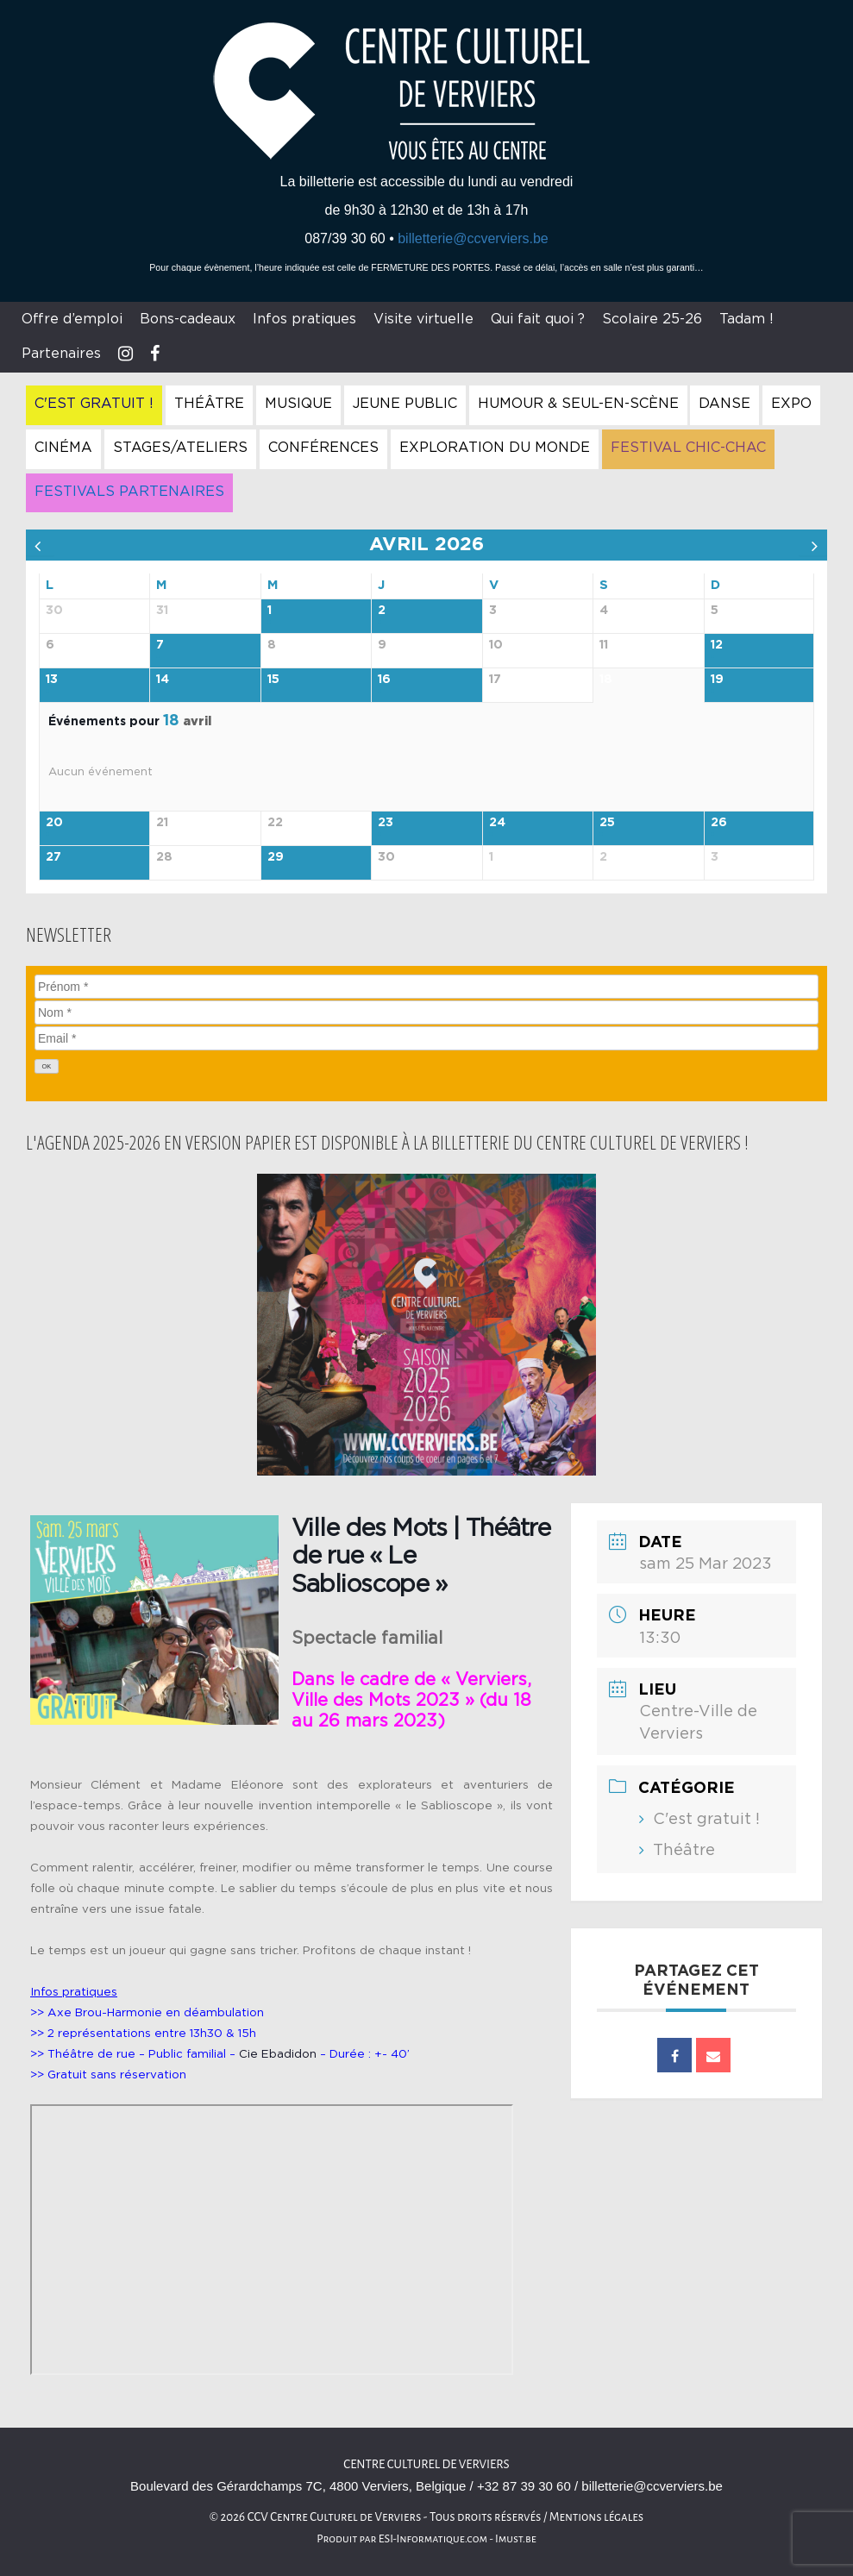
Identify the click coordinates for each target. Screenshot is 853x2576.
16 (384, 680)
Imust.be (515, 2539)
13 (52, 680)
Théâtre (209, 404)
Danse (724, 404)
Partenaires (61, 353)
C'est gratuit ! (94, 404)
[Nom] (426, 1012)
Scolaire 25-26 (652, 319)
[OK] (46, 1066)
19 (717, 680)
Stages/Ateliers (180, 447)
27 (53, 857)
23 (385, 823)
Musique (298, 404)
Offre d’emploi (72, 319)
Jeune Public (405, 404)
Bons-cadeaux (187, 319)
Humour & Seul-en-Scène (578, 404)
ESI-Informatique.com (433, 2539)
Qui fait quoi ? (538, 319)
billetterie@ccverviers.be (473, 238)
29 (275, 857)
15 (273, 680)
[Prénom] (426, 987)
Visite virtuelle (423, 319)
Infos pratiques (304, 319)
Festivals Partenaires (129, 491)
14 (162, 680)
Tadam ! (746, 319)
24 (497, 823)
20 (54, 823)
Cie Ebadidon (278, 2054)
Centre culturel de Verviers (426, 2464)
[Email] (426, 1038)
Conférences (323, 447)
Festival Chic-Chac (688, 447)
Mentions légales (596, 2516)
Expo (791, 404)
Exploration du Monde (494, 447)
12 (717, 645)
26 (719, 823)
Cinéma (63, 447)
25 (607, 823)
